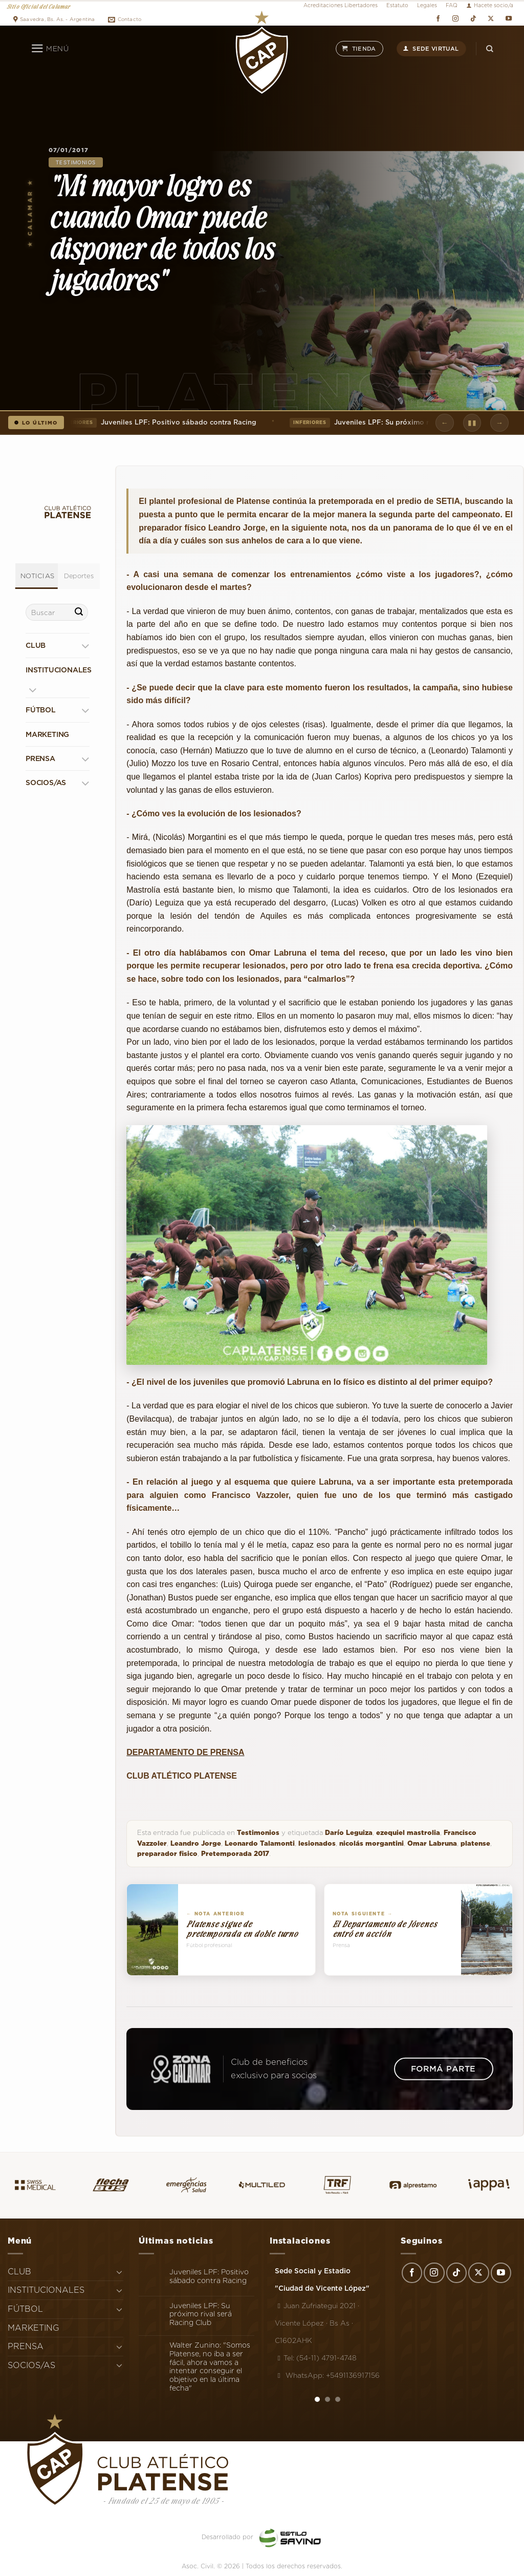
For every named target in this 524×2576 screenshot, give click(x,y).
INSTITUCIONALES (59, 670)
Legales (427, 5)
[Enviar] (79, 612)
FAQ (451, 5)
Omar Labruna (432, 1843)
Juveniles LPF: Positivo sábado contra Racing (160, 422)
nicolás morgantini (371, 1843)
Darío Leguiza (349, 1832)
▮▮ (472, 422)
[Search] (489, 48)
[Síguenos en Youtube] (508, 18)
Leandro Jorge (195, 1843)
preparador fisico (167, 1853)
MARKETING (47, 734)
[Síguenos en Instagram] (456, 18)
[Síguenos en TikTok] (473, 18)
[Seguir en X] (491, 18)
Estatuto (397, 5)
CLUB (36, 646)
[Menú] (50, 48)
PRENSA (40, 758)
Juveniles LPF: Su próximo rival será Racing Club (398, 422)
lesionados (317, 1843)
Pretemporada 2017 (235, 1853)
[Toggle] (85, 645)
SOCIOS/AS (46, 783)
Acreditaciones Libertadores (340, 5)
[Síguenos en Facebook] (438, 18)
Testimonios (76, 162)
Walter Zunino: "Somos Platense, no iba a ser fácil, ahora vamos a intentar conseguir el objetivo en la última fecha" (209, 2366)
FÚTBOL (41, 710)
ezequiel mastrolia (408, 1832)
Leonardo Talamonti (260, 1843)
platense (475, 1843)
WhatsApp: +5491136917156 (327, 2375)
